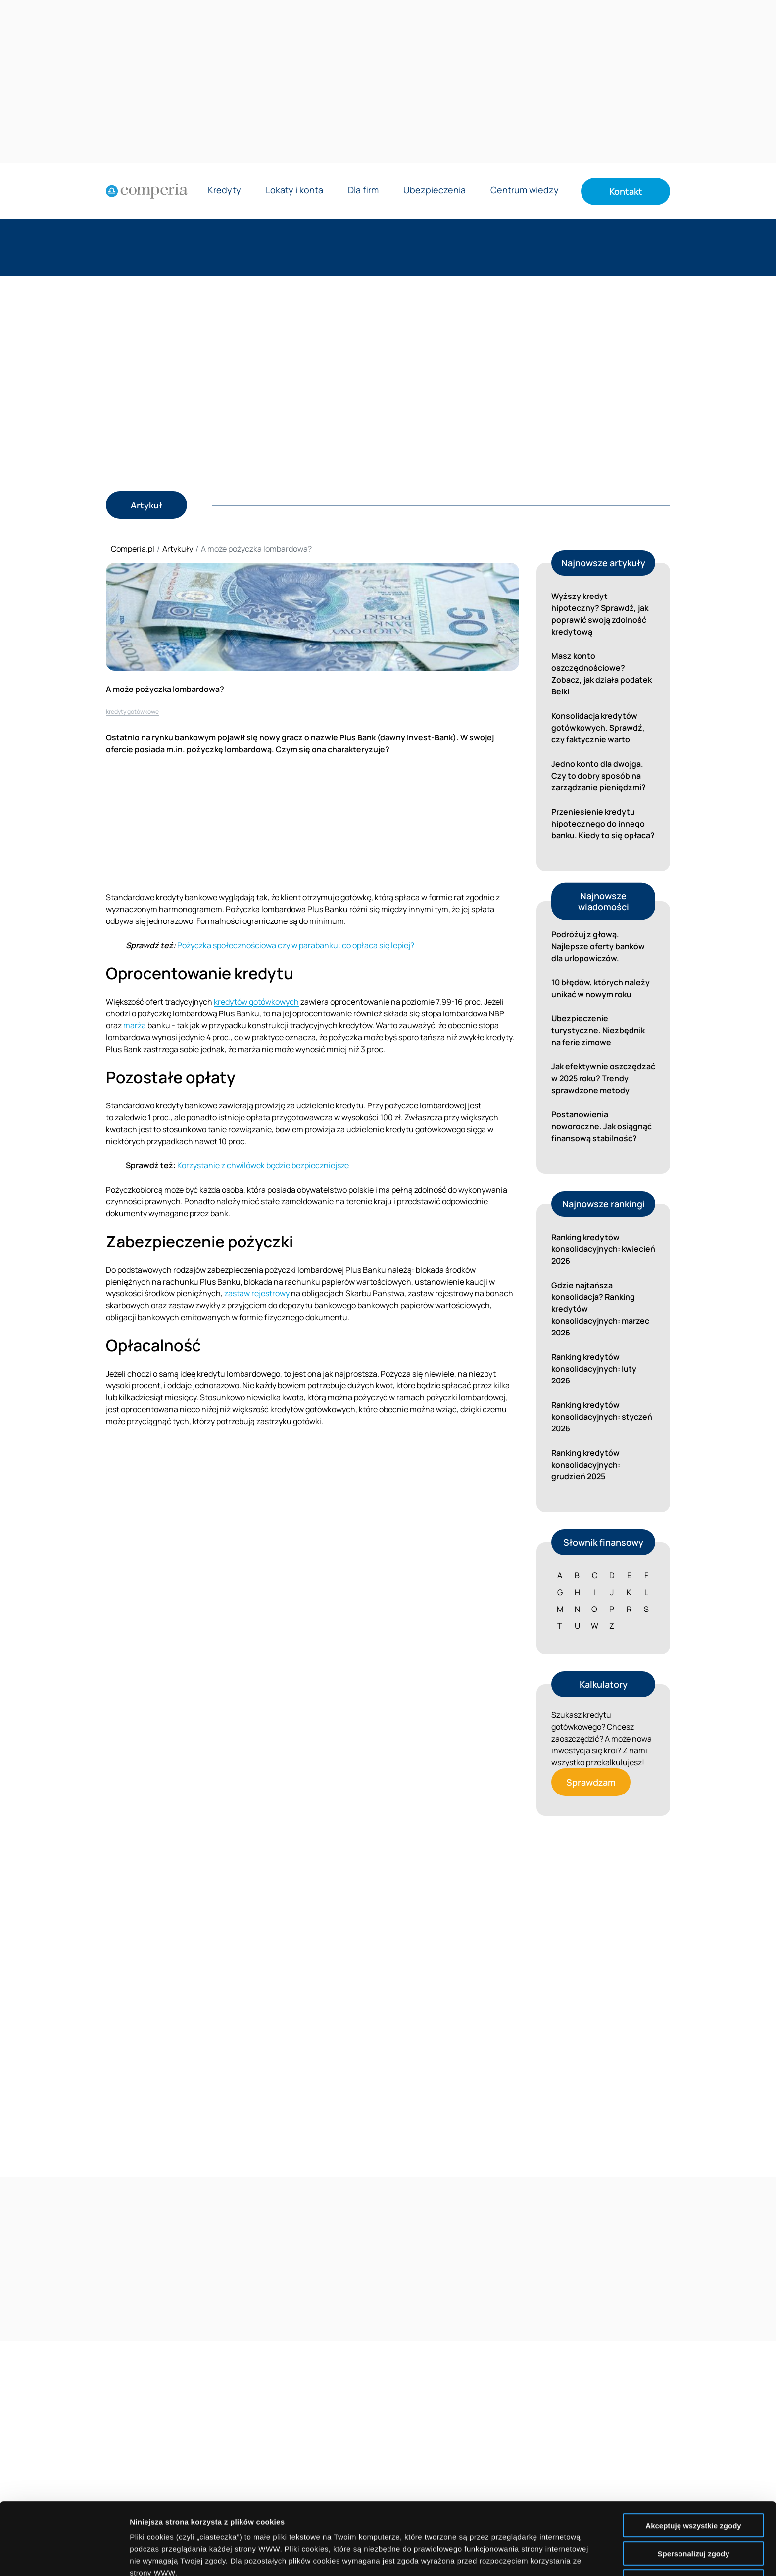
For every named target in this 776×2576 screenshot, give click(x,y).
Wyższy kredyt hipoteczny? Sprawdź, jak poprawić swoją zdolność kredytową (599, 614)
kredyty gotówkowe (132, 711)
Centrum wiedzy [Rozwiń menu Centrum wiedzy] (524, 190)
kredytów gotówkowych (256, 1001)
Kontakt (625, 191)
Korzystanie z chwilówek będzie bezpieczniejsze (263, 1165)
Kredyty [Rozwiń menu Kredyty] (224, 190)
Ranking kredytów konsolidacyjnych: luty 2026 (593, 1368)
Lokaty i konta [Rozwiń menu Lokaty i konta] (294, 190)
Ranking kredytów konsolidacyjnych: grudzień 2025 (585, 1464)
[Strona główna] (147, 191)
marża (134, 1025)
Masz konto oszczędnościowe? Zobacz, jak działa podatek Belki (601, 673)
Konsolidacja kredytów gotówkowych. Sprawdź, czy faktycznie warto (598, 727)
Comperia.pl (132, 548)
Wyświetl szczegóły (563, 2556)
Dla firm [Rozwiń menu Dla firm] (363, 190)
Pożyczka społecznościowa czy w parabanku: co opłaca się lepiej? (295, 945)
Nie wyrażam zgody (693, 2509)
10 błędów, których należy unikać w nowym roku (600, 988)
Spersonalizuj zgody (693, 2481)
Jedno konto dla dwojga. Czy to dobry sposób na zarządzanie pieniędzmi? (598, 775)
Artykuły (177, 548)
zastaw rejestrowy (257, 1293)
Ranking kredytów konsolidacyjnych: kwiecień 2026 (603, 1249)
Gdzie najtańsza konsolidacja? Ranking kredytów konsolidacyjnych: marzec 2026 (600, 1309)
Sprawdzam (591, 1782)
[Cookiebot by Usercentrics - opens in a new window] (64, 2556)
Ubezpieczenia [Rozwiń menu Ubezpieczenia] (434, 190)
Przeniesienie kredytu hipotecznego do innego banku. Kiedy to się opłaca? (603, 823)
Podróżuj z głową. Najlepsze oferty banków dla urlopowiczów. (598, 946)
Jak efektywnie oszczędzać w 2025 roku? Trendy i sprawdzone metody (603, 1078)
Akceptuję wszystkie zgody (693, 2453)
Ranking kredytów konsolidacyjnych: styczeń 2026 (601, 1416)
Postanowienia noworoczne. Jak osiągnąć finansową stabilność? (601, 1126)
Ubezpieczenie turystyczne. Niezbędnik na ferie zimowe (598, 1030)
